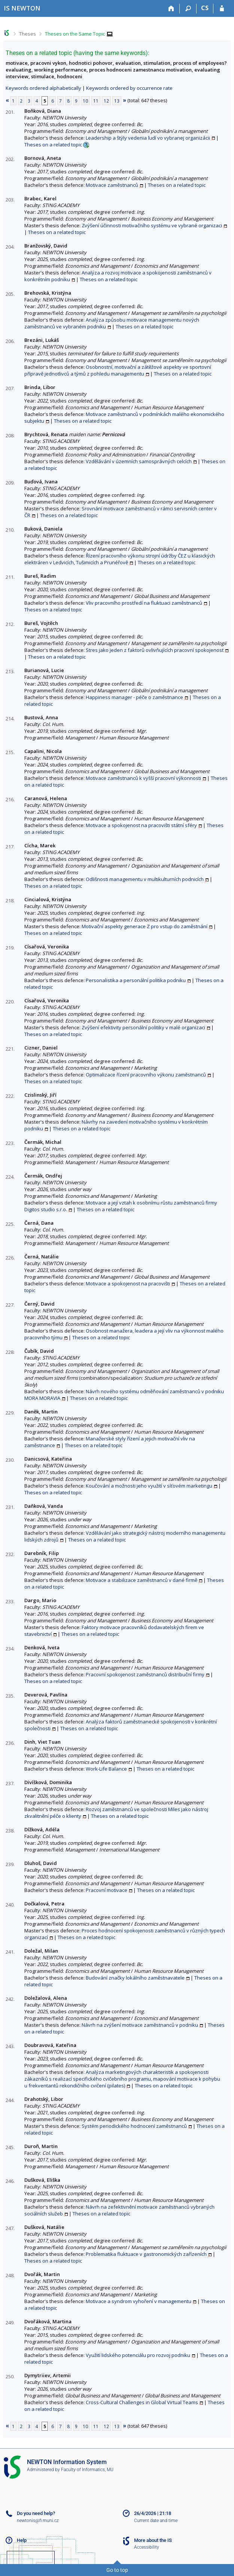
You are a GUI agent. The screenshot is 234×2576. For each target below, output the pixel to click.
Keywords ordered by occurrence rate (129, 88)
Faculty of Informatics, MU (87, 2469)
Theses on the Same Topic (75, 33)
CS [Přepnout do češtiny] (205, 8)
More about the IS (153, 2540)
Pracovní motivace (106, 1890)
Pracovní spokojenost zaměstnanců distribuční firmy (145, 1674)
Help (22, 2540)
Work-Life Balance (106, 1768)
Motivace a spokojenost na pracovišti (128, 1283)
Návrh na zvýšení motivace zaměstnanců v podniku (140, 2024)
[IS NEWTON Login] (221, 8)
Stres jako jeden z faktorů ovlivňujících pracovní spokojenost (155, 650)
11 (95, 101)
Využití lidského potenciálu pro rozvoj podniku (138, 2355)
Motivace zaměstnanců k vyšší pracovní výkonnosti (143, 778)
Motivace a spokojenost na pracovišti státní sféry (141, 825)
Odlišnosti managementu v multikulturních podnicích (145, 879)
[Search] (188, 8)
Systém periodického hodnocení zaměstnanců (134, 2126)
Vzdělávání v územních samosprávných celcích (139, 461)
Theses (27, 33)
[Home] (171, 8)
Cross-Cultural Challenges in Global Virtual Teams (142, 2402)
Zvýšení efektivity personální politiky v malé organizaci (143, 1027)
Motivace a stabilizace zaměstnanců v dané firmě (141, 1580)
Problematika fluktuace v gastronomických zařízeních (146, 2254)
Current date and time (155, 2520)
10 (85, 101)
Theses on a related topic (53, 144)
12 (106, 101)
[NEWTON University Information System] (22, 8)
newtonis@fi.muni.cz (38, 2520)
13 (116, 101)
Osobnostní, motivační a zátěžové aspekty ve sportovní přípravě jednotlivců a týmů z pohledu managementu (117, 370)
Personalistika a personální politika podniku (136, 980)
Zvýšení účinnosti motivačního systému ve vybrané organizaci (152, 225)
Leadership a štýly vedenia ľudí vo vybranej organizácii (148, 137)
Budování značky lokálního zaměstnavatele (135, 1977)
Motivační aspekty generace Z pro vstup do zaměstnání (144, 926)
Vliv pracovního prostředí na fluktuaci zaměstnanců (144, 602)
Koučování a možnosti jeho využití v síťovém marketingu (149, 1485)
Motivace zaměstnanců (112, 185)
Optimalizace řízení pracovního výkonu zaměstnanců (146, 1074)
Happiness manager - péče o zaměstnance (134, 697)
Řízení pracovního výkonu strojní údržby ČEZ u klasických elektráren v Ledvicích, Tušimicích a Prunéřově (119, 559)
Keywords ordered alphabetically (43, 88)
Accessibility (146, 2547)
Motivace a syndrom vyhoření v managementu (138, 2301)
